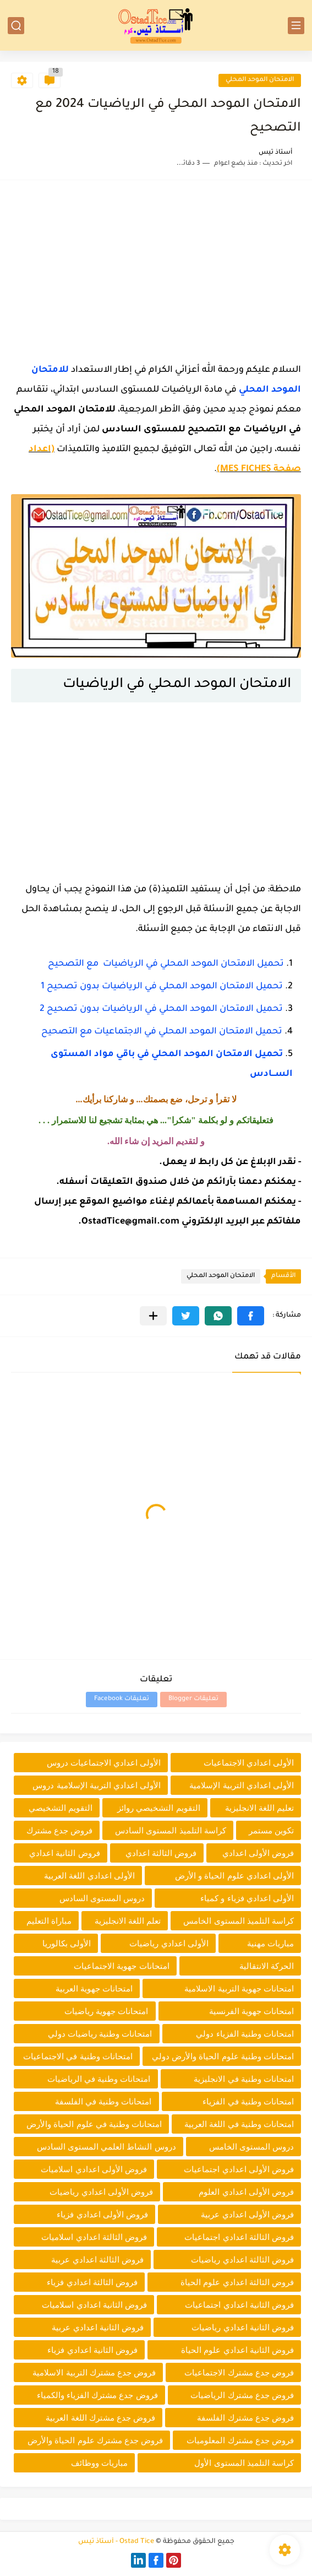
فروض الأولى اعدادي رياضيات (101, 2191)
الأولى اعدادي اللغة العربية (89, 1875)
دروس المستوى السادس (102, 1898)
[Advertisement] (156, 268)
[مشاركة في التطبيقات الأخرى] (153, 1315)
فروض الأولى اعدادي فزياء (102, 2214)
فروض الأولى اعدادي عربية (247, 2214)
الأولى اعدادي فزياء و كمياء (247, 1898)
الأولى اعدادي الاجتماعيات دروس (104, 1762)
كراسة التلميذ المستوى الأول (244, 2462)
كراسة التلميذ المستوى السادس (170, 1830)
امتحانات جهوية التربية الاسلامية (239, 1988)
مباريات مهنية (270, 1943)
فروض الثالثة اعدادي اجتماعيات (239, 2237)
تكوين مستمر (271, 1830)
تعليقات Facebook (121, 1699)
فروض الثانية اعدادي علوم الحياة (237, 2350)
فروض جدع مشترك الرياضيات (242, 2395)
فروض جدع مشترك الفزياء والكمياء (97, 2395)
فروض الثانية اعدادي (64, 1853)
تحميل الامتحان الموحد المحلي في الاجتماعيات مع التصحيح (161, 1032)
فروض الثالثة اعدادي (160, 1853)
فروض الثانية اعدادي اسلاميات (94, 2304)
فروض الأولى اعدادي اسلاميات (94, 2169)
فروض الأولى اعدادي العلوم (246, 2191)
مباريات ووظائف (99, 2462)
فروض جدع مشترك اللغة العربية (100, 2417)
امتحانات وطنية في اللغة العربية (239, 2124)
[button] (250, 1315)
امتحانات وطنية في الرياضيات (99, 2078)
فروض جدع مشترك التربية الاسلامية (94, 2372)
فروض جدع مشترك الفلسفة (245, 2417)
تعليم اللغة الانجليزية (259, 1807)
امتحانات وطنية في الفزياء (248, 2101)
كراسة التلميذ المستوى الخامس (238, 1920)
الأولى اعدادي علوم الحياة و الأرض (234, 1875)
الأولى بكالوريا (66, 1943)
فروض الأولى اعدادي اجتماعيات (239, 2169)
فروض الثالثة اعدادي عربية (97, 2259)
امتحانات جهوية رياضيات (106, 2011)
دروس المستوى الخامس (251, 2146)
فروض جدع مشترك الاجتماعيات (239, 2372)
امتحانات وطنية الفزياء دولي (245, 2033)
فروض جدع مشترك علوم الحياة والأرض (95, 2440)
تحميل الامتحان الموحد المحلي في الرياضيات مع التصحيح (166, 964)
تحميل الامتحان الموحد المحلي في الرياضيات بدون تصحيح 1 (162, 987)
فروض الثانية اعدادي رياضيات (242, 2327)
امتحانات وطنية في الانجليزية (244, 2078)
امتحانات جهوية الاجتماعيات (121, 1966)
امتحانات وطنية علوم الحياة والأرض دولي (223, 2056)
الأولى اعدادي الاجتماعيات (249, 1762)
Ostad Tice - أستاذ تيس (116, 2542)
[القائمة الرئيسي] (296, 25)
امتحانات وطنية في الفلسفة (103, 2101)
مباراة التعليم (49, 1920)
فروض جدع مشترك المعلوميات (240, 2440)
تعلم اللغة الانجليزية (128, 1920)
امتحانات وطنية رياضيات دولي (100, 2033)
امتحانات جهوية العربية (94, 1988)
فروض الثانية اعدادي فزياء (92, 2350)
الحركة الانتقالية (266, 1966)
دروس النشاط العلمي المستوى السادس (106, 2146)
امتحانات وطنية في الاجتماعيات (78, 2056)
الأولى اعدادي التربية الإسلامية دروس (96, 1785)
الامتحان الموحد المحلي (260, 80)
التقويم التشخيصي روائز (158, 1807)
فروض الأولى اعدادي (258, 1853)
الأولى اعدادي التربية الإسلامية (241, 1785)
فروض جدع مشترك (59, 1830)
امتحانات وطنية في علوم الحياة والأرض (94, 2124)
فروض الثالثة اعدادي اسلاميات (94, 2237)
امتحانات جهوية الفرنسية (251, 2011)
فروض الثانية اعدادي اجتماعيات (239, 2304)
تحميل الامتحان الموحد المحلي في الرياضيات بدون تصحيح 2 (161, 1009)
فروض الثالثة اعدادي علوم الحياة (237, 2282)
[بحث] (16, 25)
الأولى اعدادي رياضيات (168, 1943)
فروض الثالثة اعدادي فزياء (92, 2282)
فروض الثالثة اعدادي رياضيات (242, 2259)
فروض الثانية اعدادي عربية (98, 2327)
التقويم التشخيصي (60, 1807)
